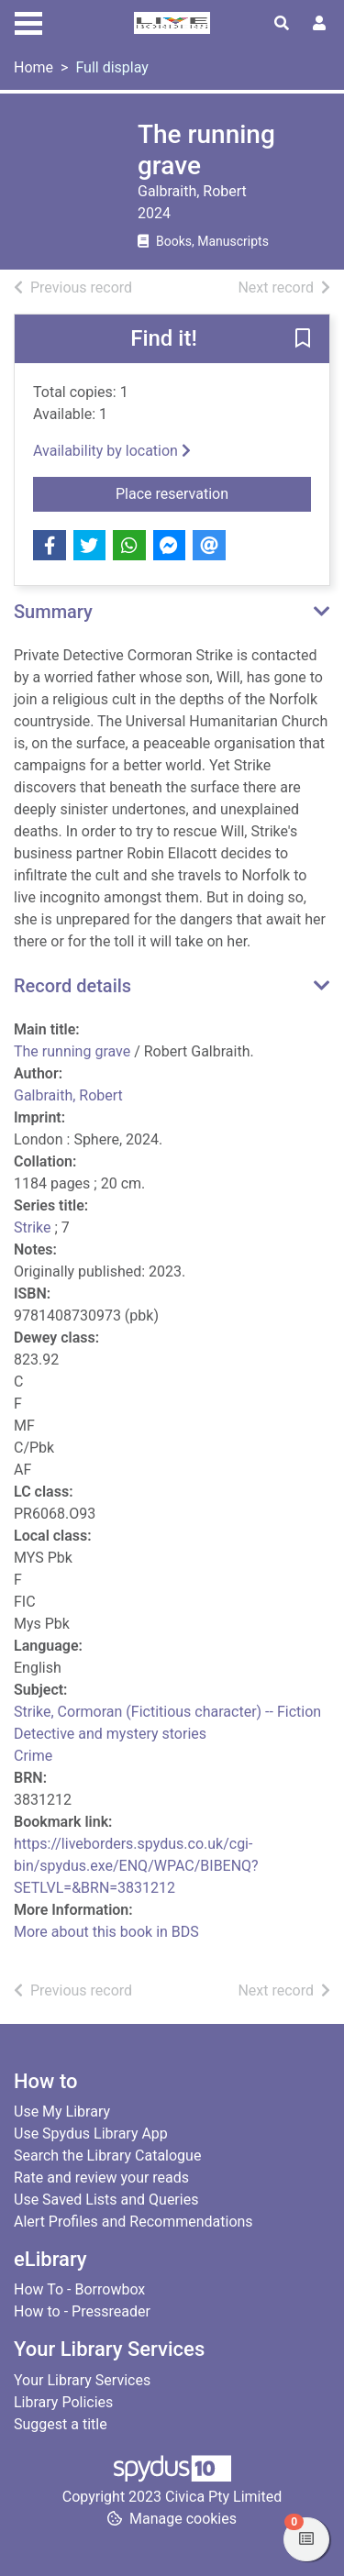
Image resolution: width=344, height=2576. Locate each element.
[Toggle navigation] (28, 21)
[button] (302, 340)
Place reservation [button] (213, 492)
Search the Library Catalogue (107, 2155)
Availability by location (112, 450)
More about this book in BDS (106, 1931)
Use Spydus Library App (91, 2133)
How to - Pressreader (82, 2311)
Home (33, 67)
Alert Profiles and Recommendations (133, 2221)
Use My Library (62, 2111)
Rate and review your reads (101, 2177)
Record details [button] (72, 986)
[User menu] (319, 23)
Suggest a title (60, 2424)
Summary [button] (53, 612)
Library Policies (63, 2402)
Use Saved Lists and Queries (106, 2199)
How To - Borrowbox (79, 2289)
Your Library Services (82, 2380)
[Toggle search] (281, 23)
